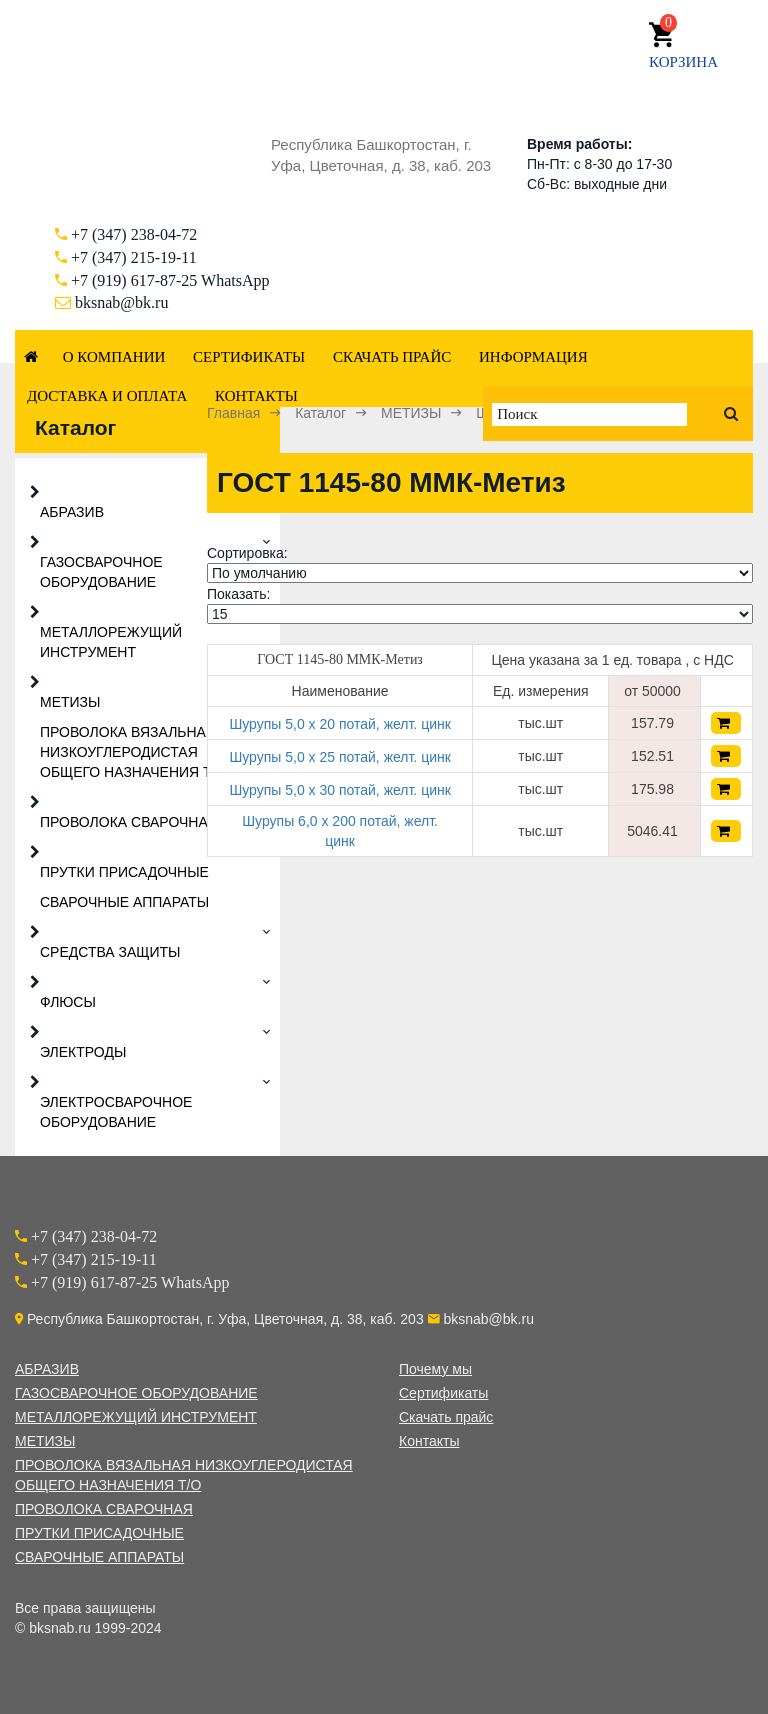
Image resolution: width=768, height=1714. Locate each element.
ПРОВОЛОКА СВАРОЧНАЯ (129, 822)
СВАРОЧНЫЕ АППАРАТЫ (124, 902)
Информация (533, 357)
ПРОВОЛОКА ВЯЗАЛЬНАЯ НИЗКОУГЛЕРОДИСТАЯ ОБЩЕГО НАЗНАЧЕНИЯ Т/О (133, 752)
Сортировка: (247, 553)
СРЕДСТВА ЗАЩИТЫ (110, 952)
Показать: (238, 594)
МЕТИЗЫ (70, 702)
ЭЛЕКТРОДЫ (83, 1052)
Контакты (256, 396)
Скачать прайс (392, 357)
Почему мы (435, 1369)
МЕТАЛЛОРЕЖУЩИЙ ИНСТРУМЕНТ (111, 642)
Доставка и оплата (107, 396)
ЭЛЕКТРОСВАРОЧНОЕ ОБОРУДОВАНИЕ (116, 1112)
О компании (114, 357)
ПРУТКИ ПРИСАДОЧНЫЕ (124, 872)
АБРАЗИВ (72, 512)
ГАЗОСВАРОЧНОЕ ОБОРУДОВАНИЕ (101, 572)
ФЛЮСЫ (68, 1002)
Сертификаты (249, 357)
